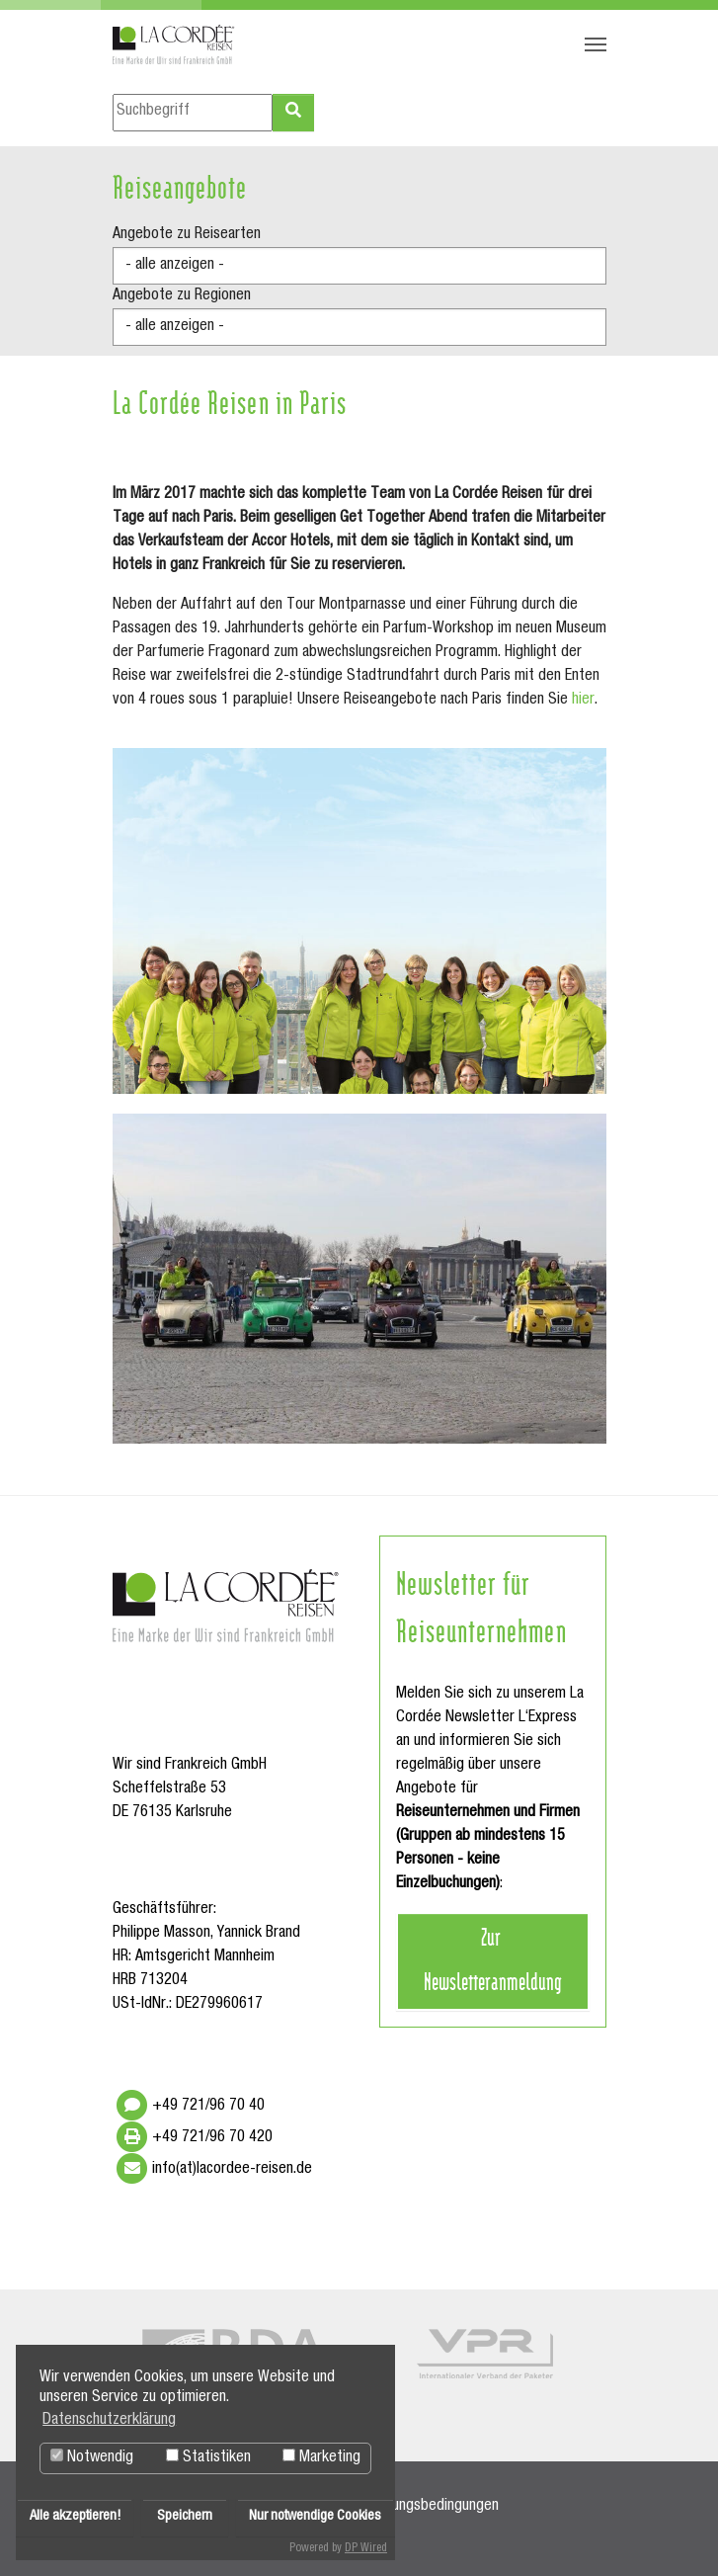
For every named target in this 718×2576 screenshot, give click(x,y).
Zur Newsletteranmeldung (493, 1958)
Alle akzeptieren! (75, 2517)
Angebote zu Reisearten (187, 235)
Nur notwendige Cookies (315, 2517)
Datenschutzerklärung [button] (109, 2421)
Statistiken (208, 2457)
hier (583, 700)
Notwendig (91, 2457)
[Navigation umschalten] (595, 44)
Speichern (184, 2517)
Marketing (321, 2457)
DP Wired (366, 2548)
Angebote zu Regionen (182, 296)
